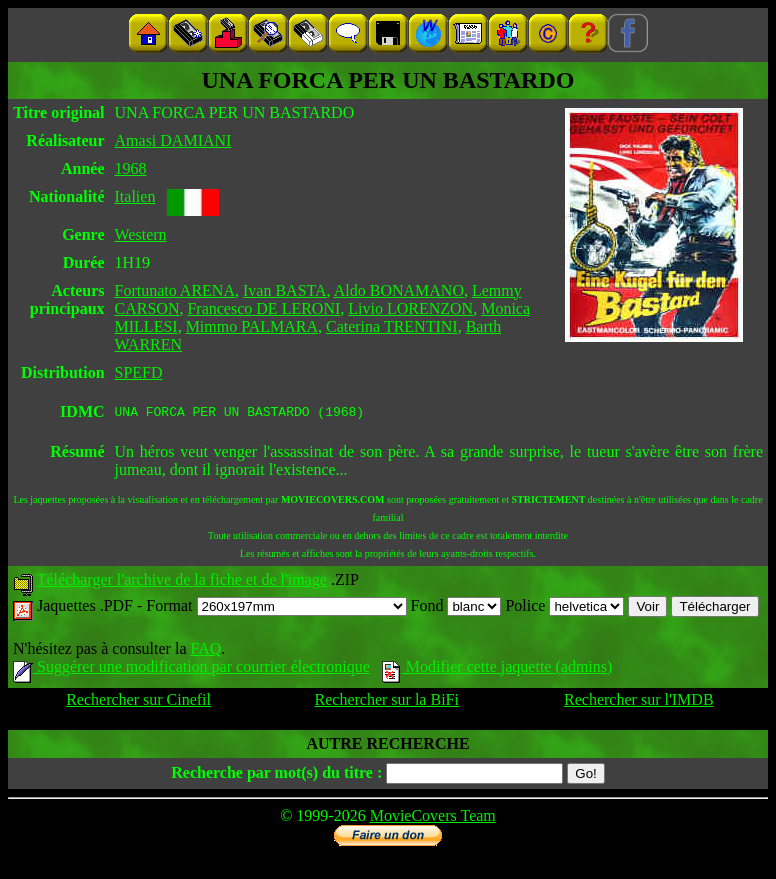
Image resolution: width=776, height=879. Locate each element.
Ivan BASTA (285, 290)
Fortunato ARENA (175, 290)
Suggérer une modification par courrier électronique (191, 669)
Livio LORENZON (410, 308)
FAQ (205, 651)
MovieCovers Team (433, 818)
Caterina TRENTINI (392, 326)
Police (564, 608)
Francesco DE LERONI (263, 308)
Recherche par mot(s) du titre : (276, 775)
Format (276, 608)
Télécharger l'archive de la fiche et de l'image (182, 582)
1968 (131, 168)
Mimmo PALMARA (252, 326)
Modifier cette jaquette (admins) (497, 669)
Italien (135, 196)
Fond (456, 608)
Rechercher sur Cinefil (138, 702)
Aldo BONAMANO (399, 290)
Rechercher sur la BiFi (387, 702)
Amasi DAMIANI (173, 140)
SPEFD (139, 372)
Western (141, 234)
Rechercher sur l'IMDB (639, 702)
